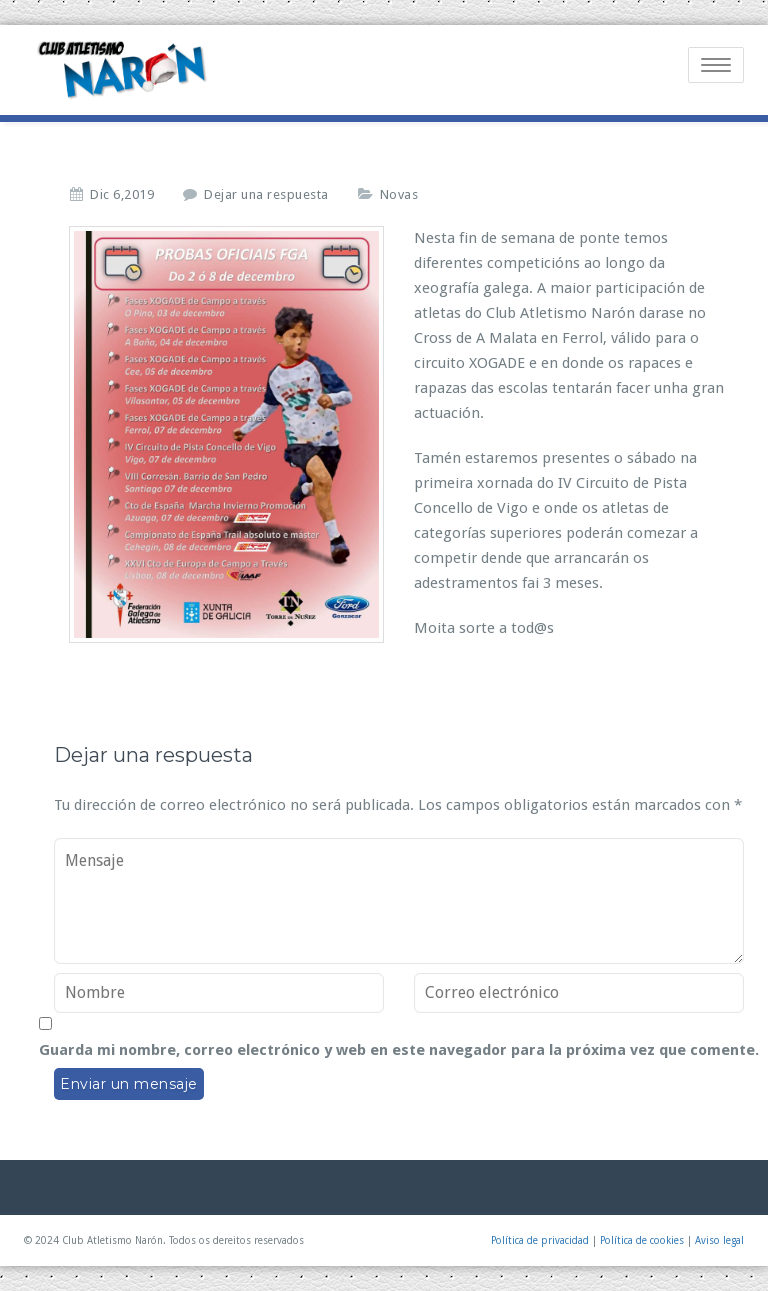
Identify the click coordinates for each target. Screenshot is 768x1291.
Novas (399, 194)
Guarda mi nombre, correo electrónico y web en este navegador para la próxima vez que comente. (399, 1050)
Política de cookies (642, 1240)
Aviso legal (719, 1240)
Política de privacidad (540, 1240)
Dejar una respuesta (266, 194)
